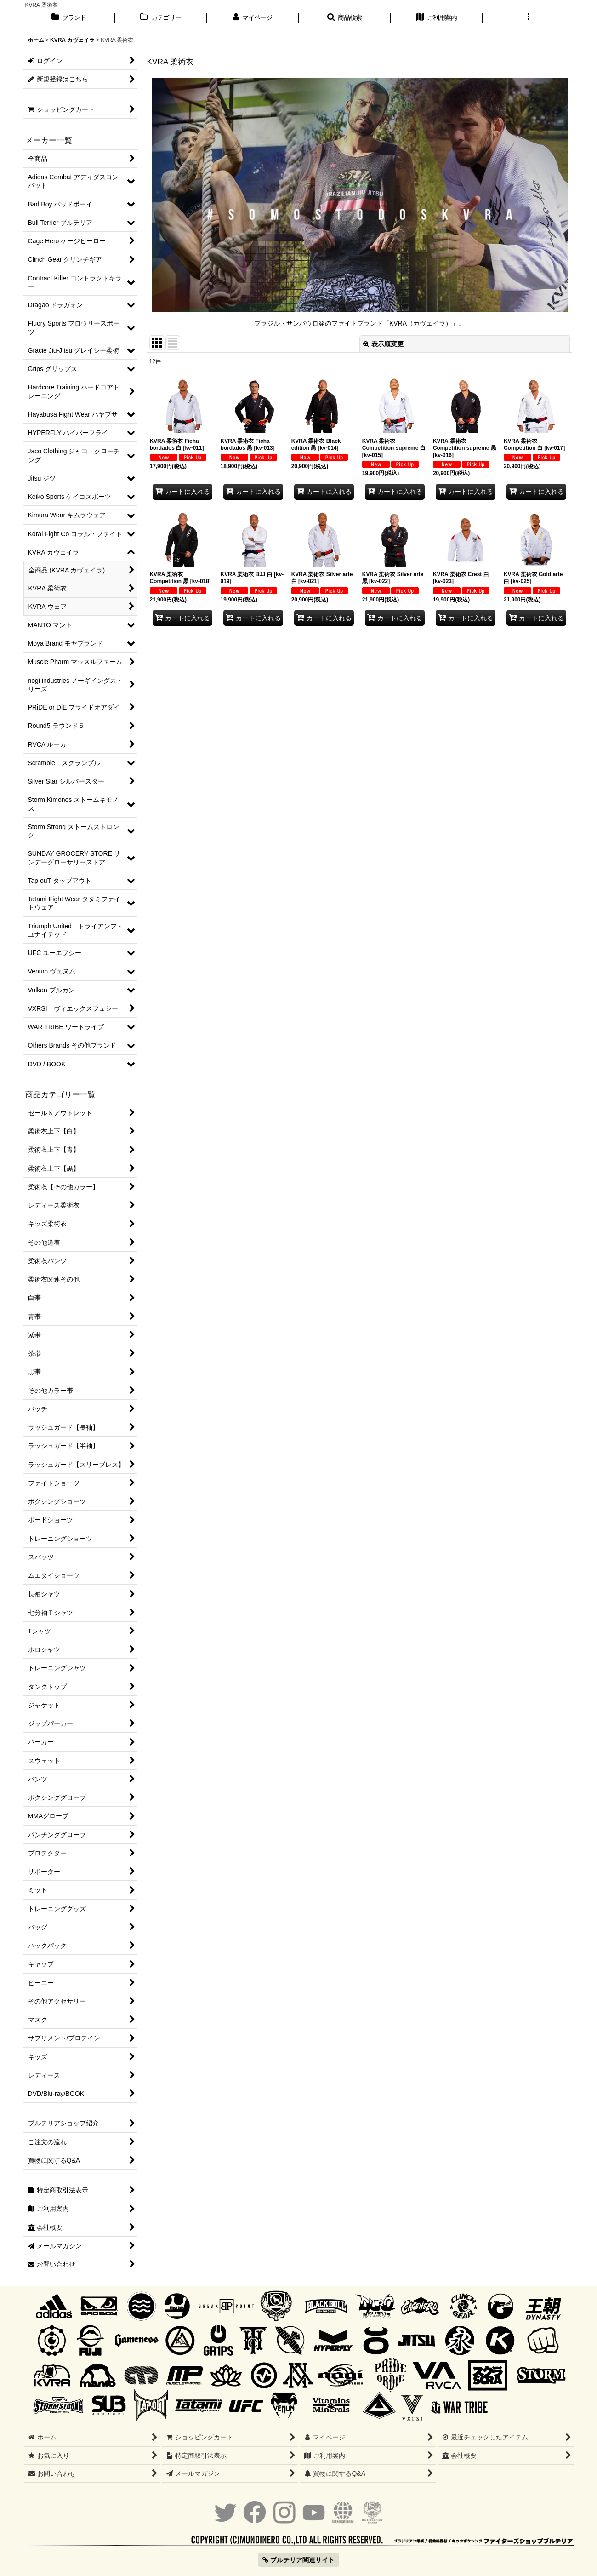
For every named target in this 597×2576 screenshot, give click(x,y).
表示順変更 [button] (383, 344)
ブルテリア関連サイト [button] (298, 2560)
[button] (345, 18)
